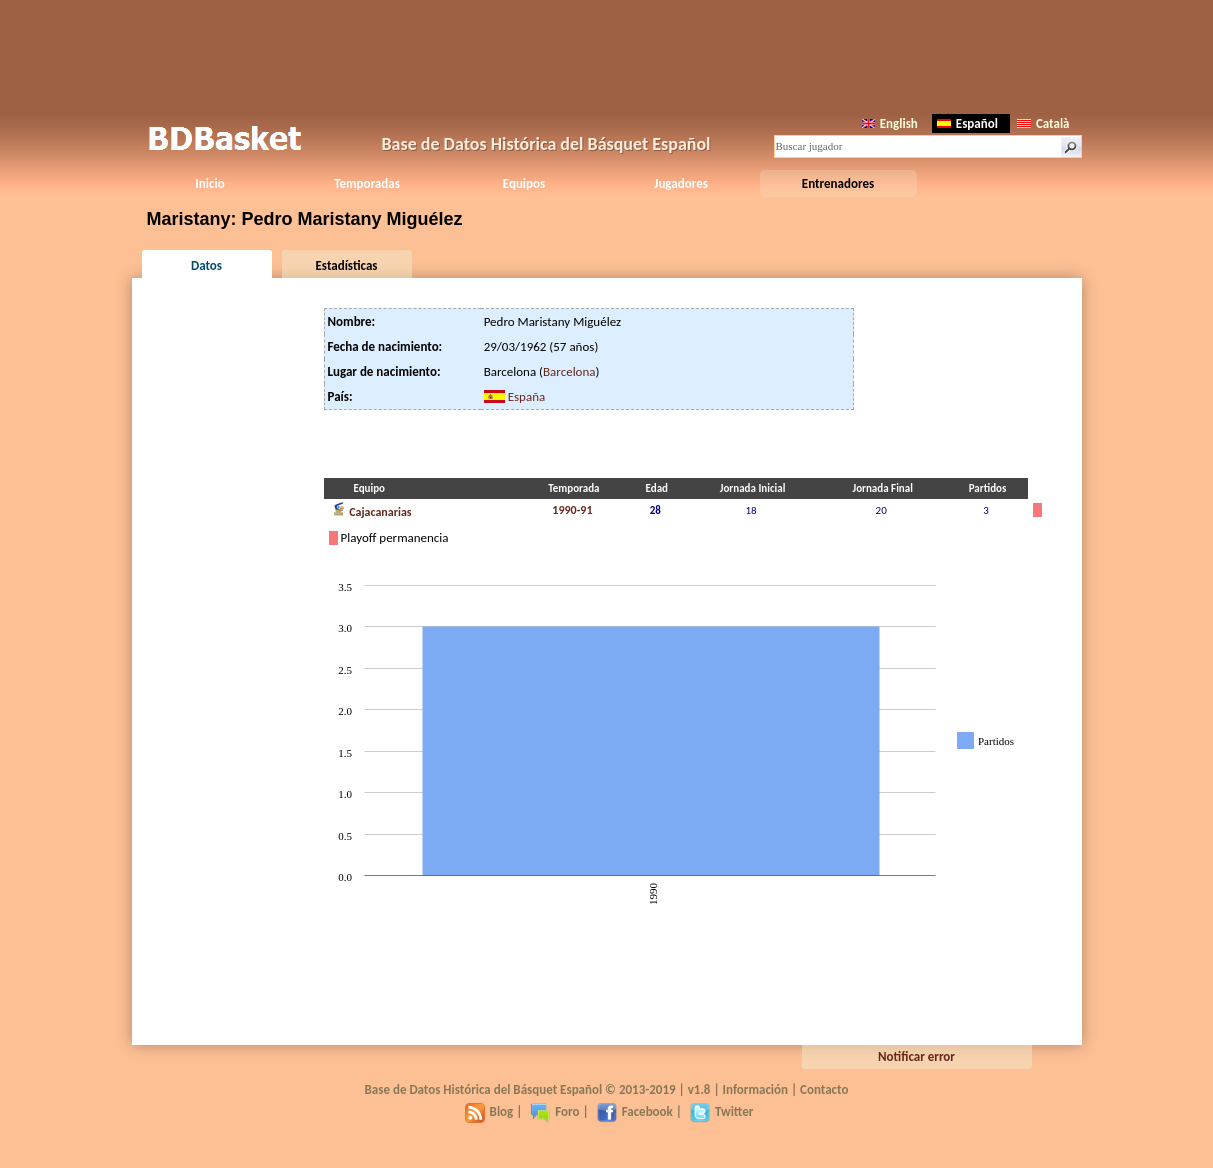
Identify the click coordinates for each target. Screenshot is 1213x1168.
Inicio (209, 183)
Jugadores (681, 183)
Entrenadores (838, 183)
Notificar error (916, 1056)
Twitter (721, 1111)
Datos (206, 265)
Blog (489, 1111)
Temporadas (367, 183)
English (890, 123)
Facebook (635, 1111)
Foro (554, 1111)
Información (756, 1089)
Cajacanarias (372, 510)
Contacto (824, 1089)
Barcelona (569, 371)
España (527, 396)
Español (967, 123)
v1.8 (699, 1089)
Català (1043, 123)
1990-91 (572, 510)
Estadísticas (347, 265)
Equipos (524, 183)
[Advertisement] (607, 55)
